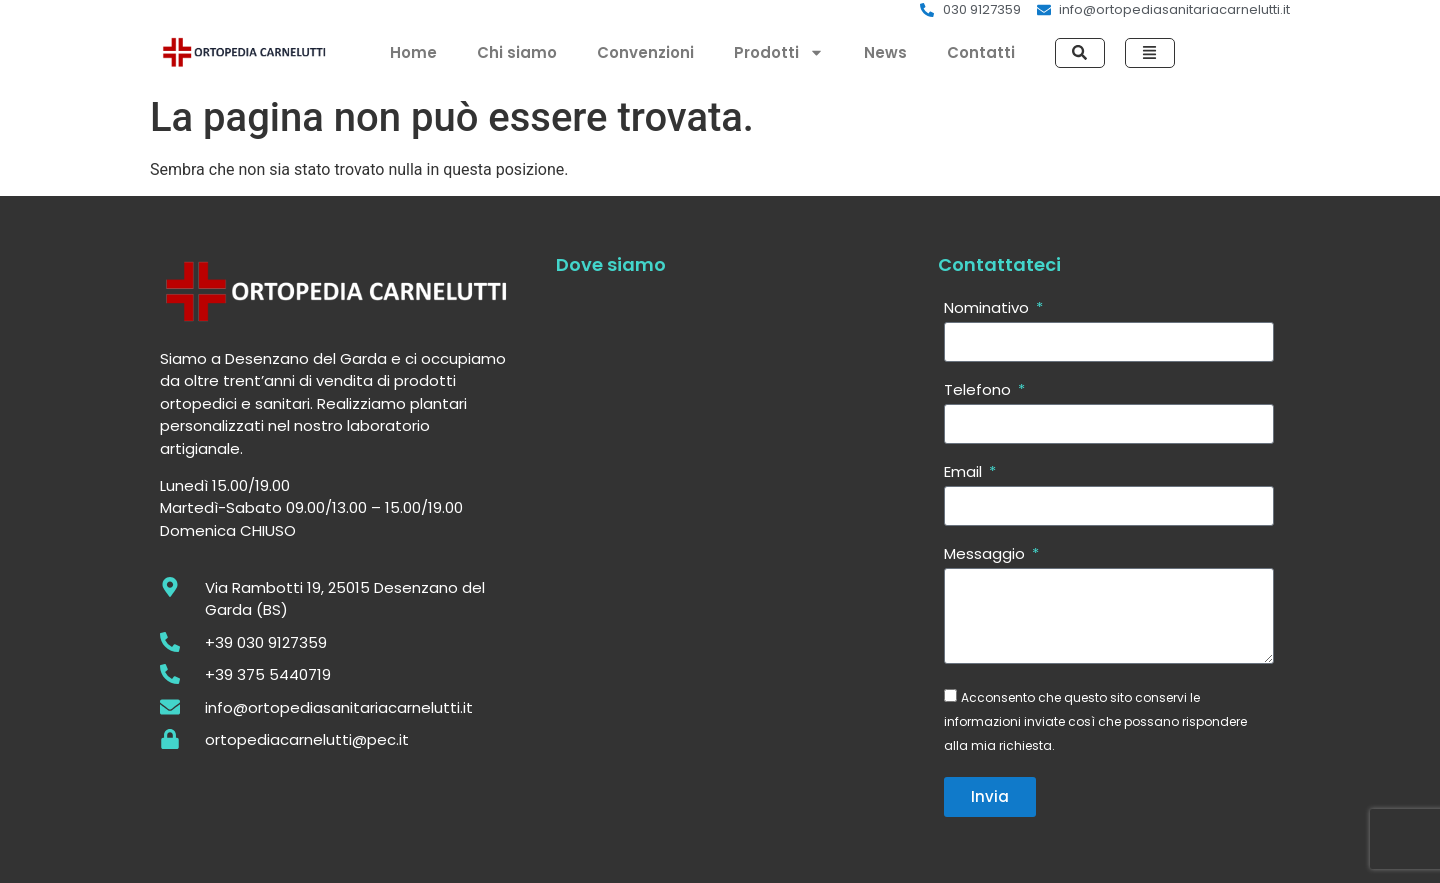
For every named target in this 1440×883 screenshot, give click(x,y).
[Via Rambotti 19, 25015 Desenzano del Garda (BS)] (725, 524)
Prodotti (779, 52)
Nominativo (988, 309)
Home (413, 52)
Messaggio (986, 555)
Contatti (981, 52)
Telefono (979, 391)
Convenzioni (645, 52)
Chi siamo (517, 52)
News (885, 52)
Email (965, 473)
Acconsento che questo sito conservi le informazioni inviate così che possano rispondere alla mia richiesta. (1095, 721)
